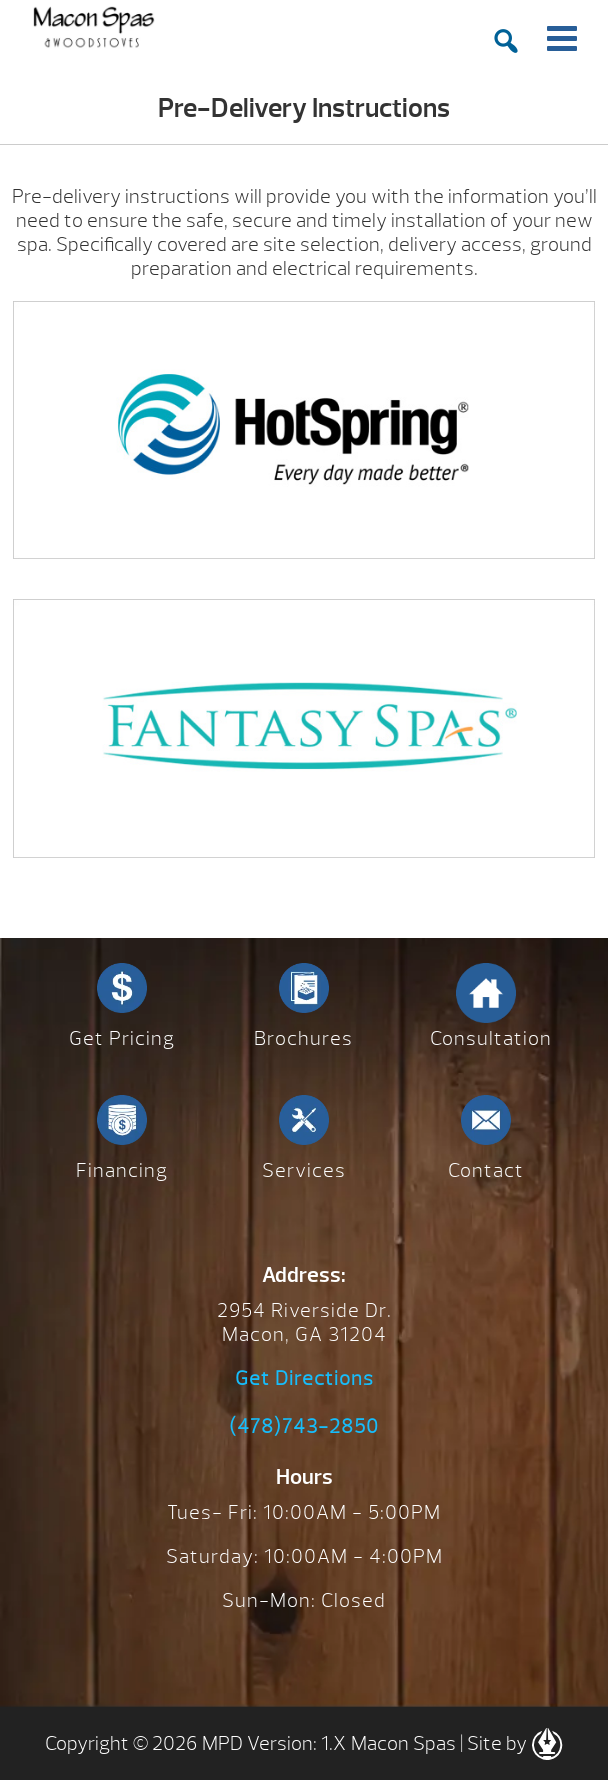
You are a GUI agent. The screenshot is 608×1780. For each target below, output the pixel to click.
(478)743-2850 (304, 1427)
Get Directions (304, 1379)
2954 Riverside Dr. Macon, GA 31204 (304, 1322)
